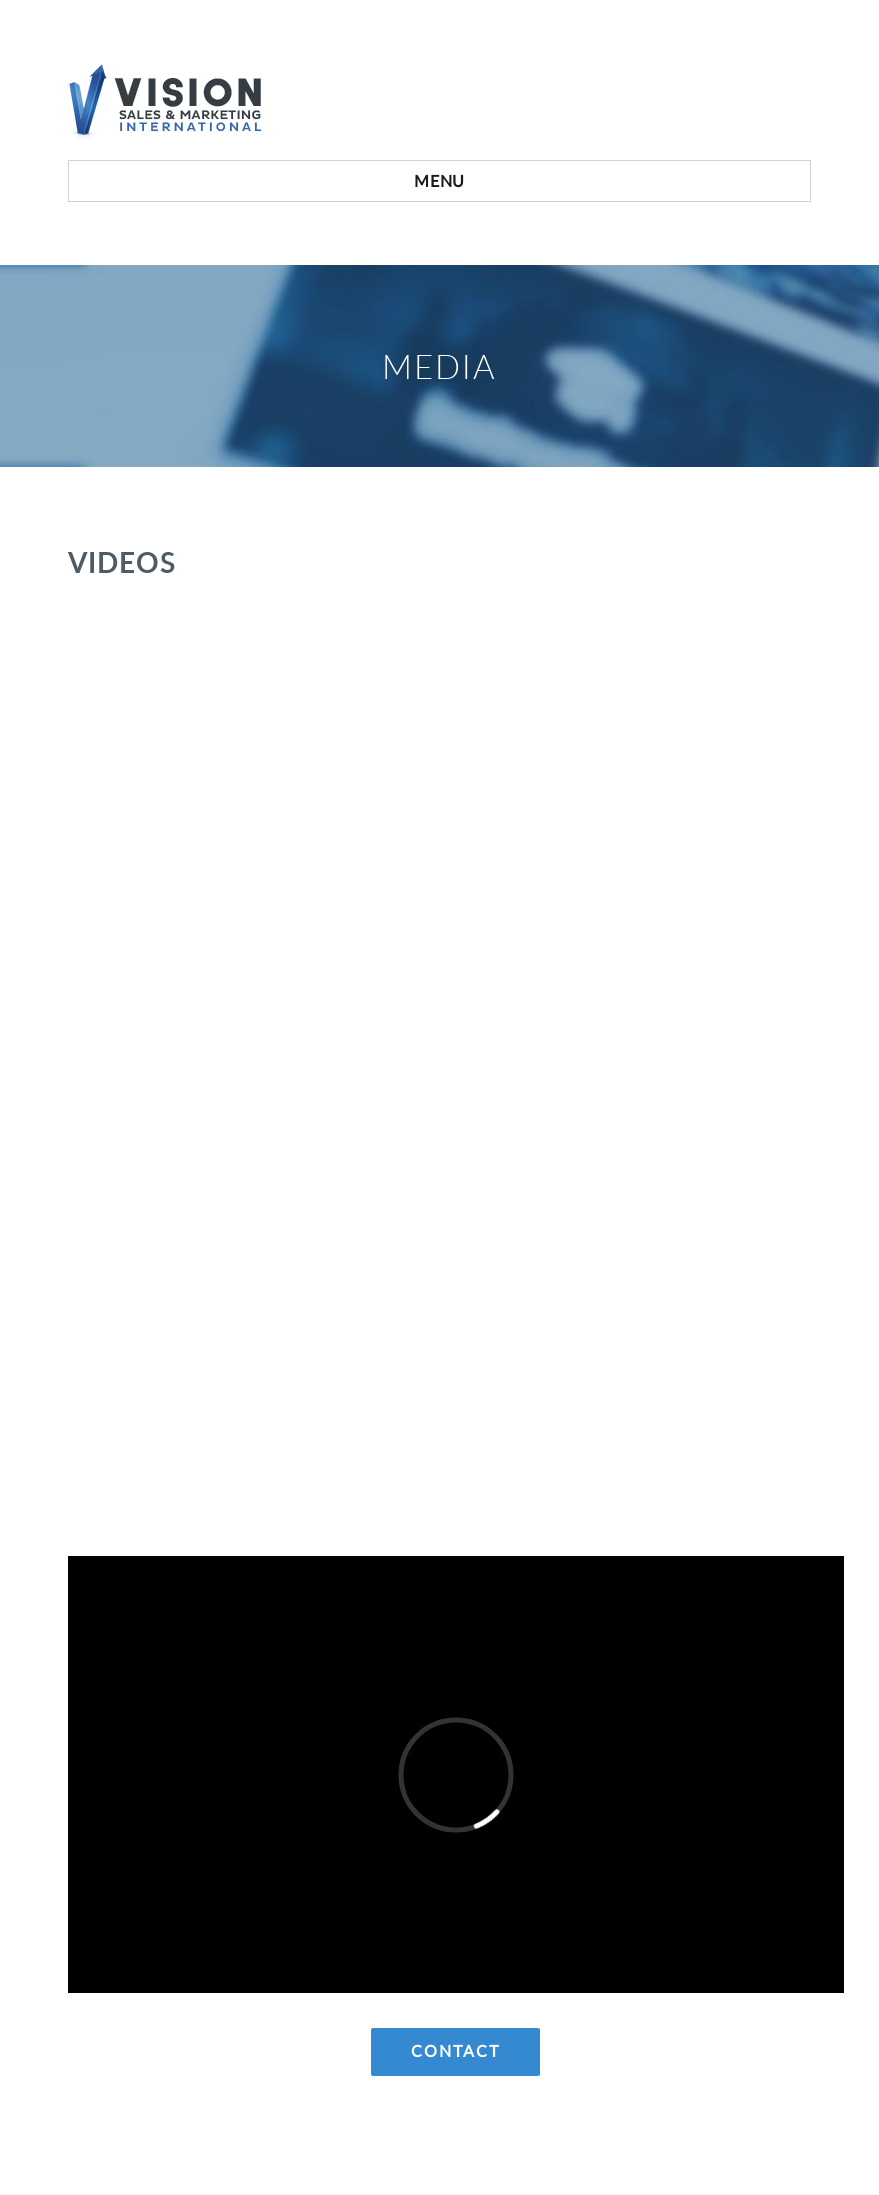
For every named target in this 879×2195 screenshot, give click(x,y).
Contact (455, 2052)
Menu (439, 182)
